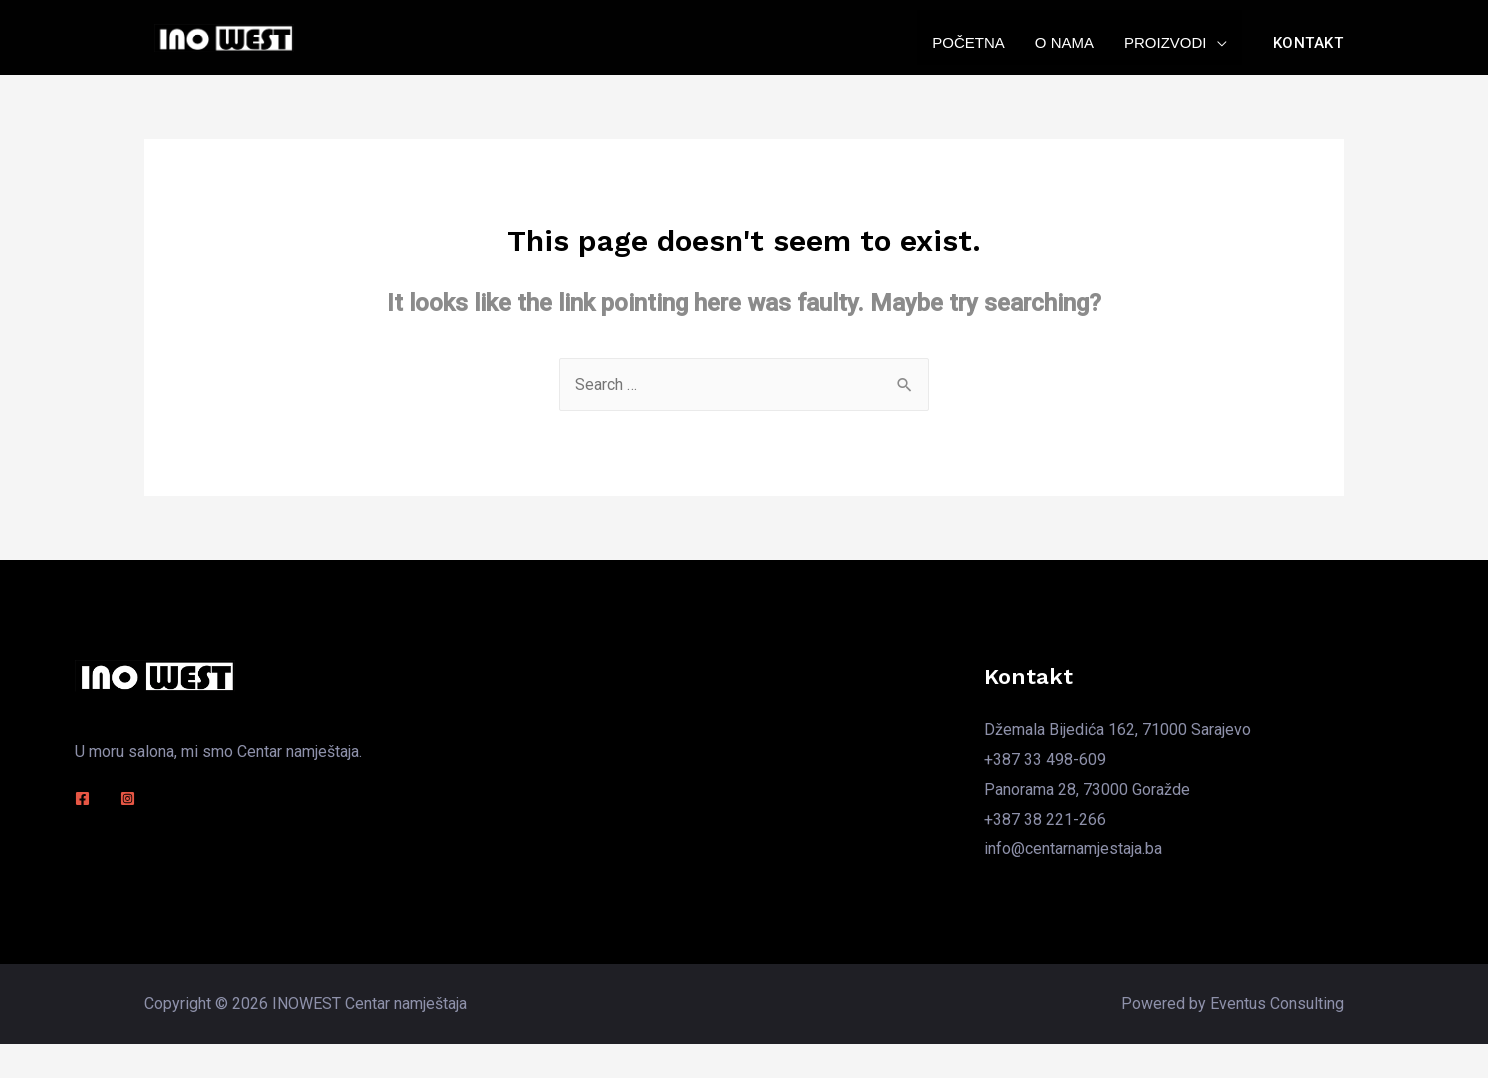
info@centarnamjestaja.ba (1073, 848)
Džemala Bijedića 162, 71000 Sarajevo (1117, 729)
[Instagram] (127, 798)
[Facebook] (82, 798)
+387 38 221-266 (1045, 819)
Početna (968, 42)
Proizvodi (1165, 42)
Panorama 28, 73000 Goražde (1087, 789)
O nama (1064, 42)
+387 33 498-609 (1045, 759)
